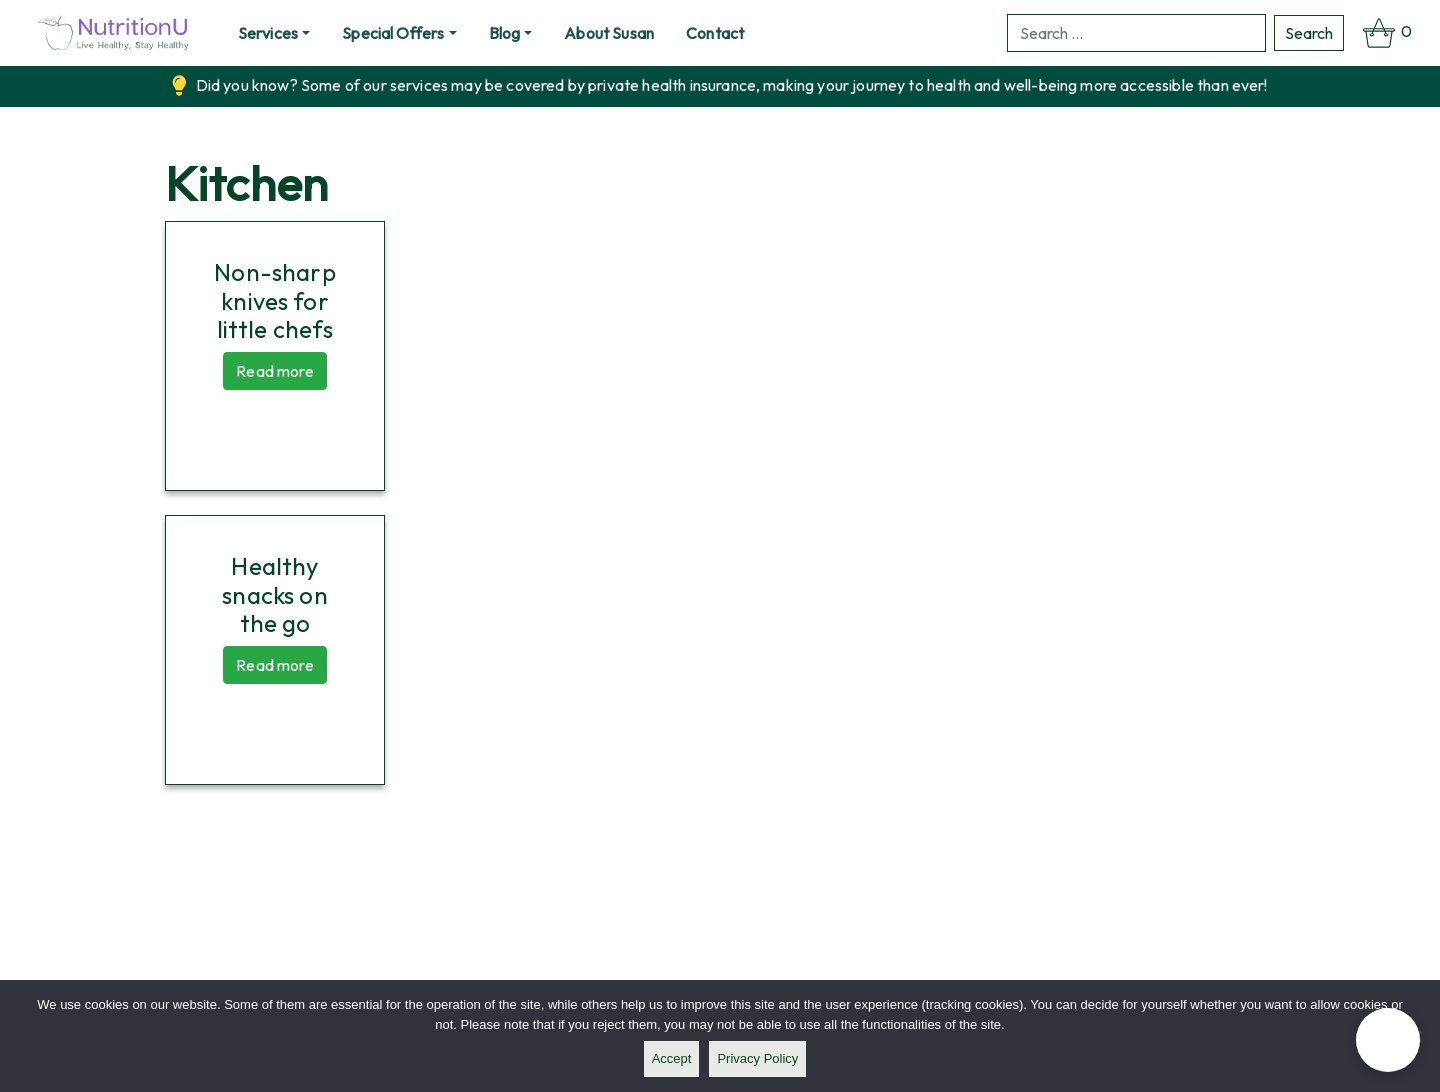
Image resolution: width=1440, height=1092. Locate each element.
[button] (1388, 1040)
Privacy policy (757, 1058)
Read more (274, 371)
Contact (715, 33)
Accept (672, 1058)
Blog (505, 33)
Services (268, 33)
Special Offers (393, 33)
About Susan (609, 33)
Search (1309, 33)
